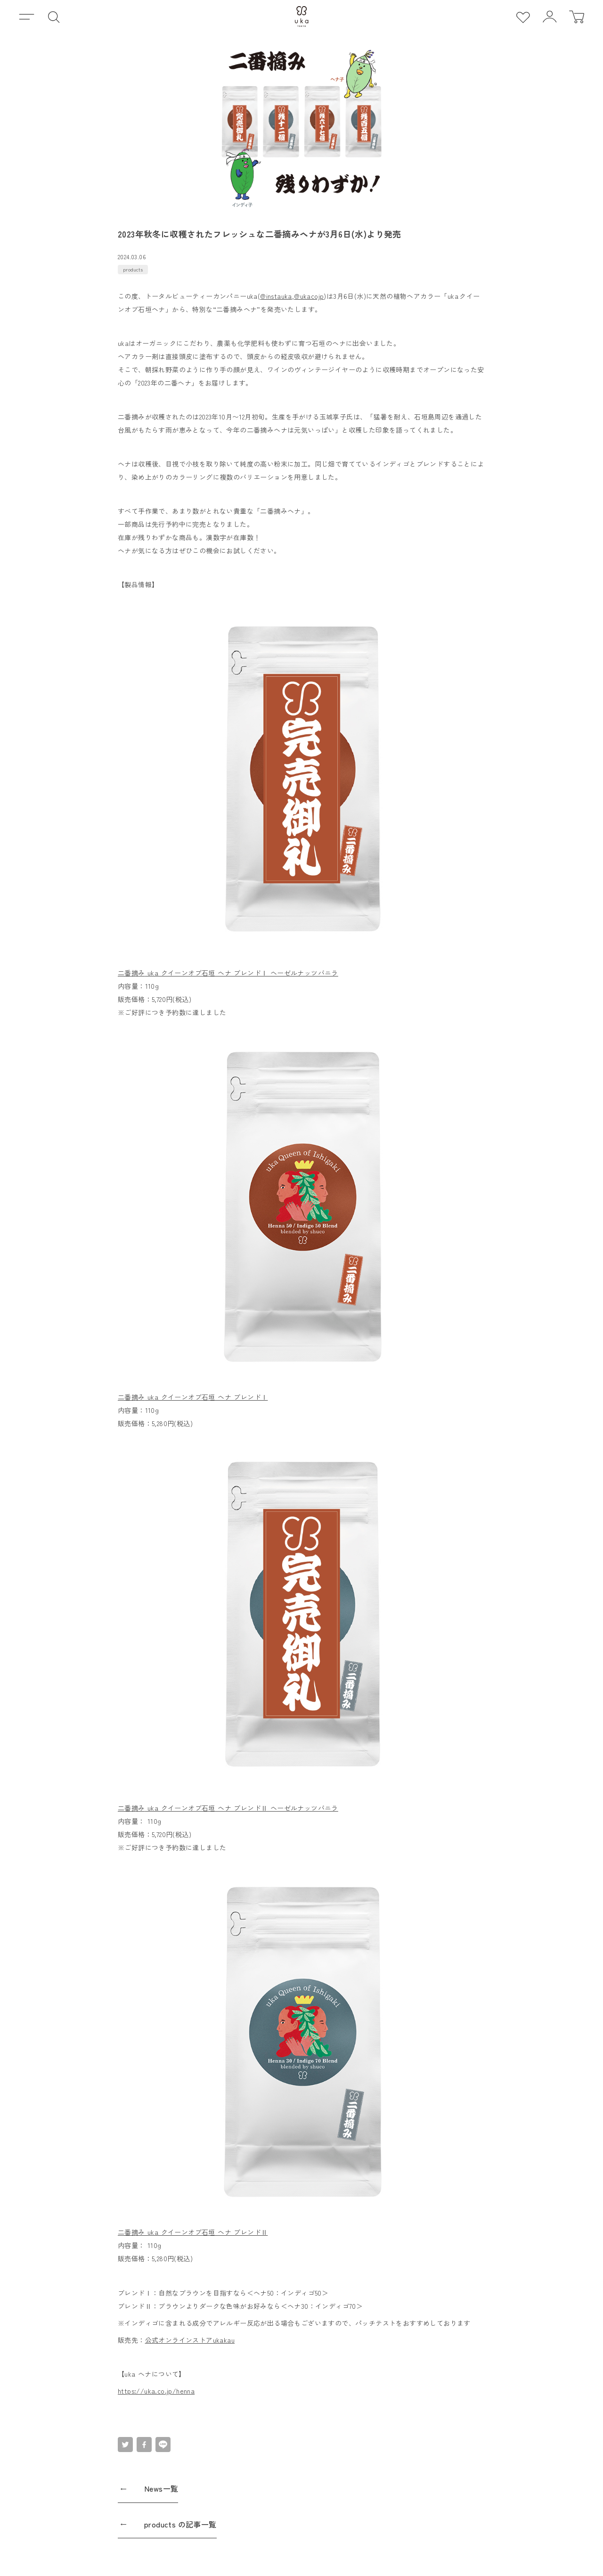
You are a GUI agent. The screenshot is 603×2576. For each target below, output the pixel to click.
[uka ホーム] (302, 16)
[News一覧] (301, 2492)
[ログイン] (549, 17)
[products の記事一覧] (301, 2528)
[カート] (576, 17)
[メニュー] (26, 17)
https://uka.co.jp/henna (156, 2391)
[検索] (53, 17)
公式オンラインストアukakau (190, 2340)
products (133, 269)
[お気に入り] (522, 17)
